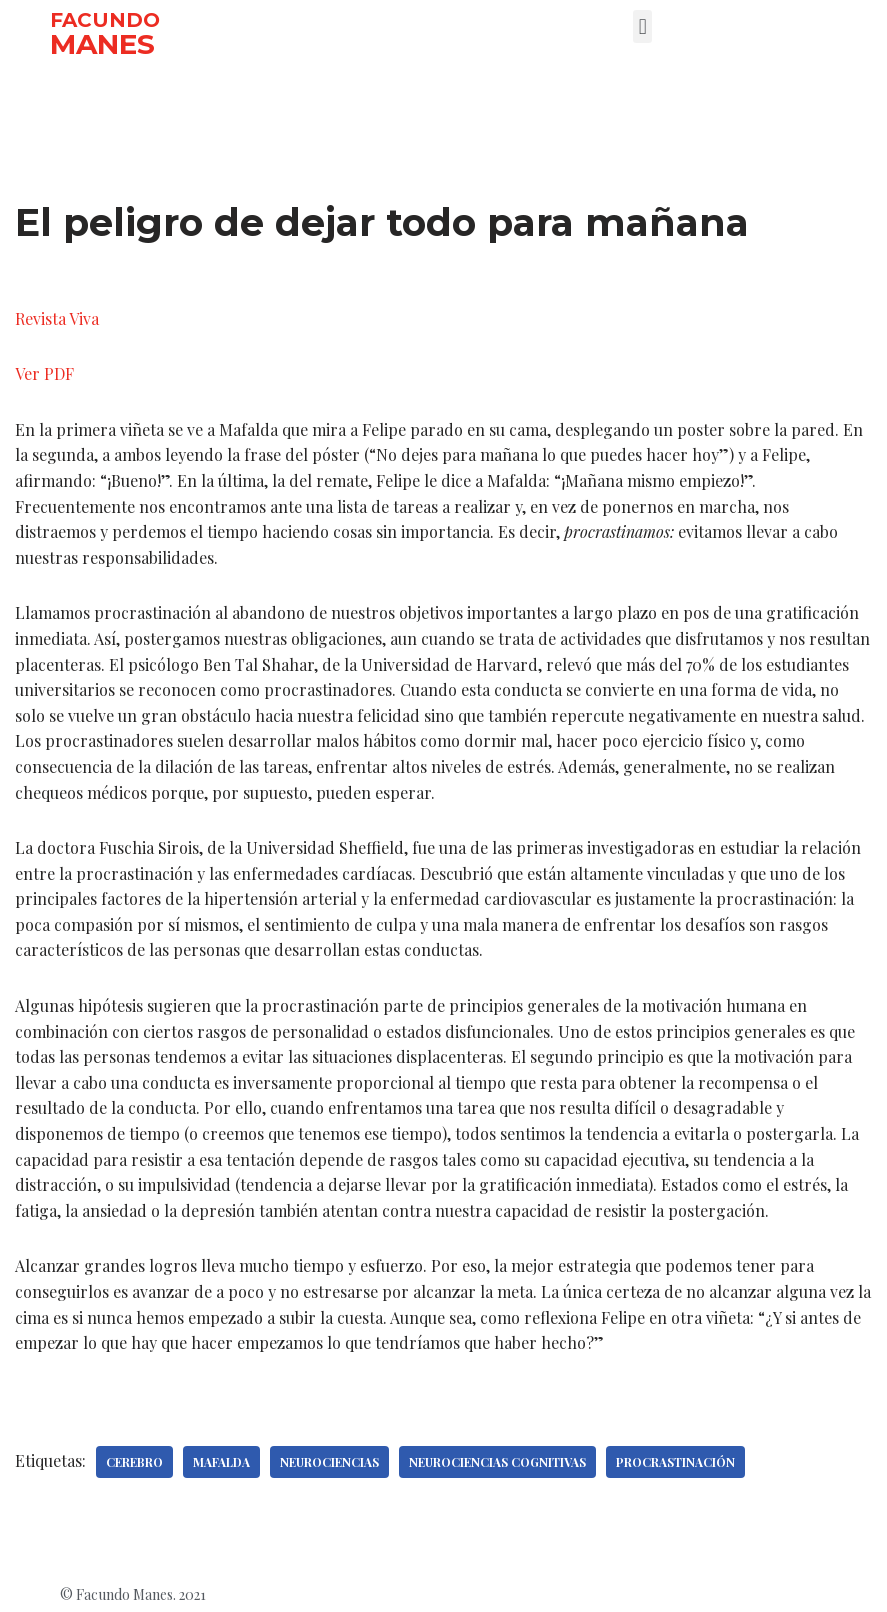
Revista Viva (57, 318)
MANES (102, 44)
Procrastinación (675, 1462)
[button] (642, 26)
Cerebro (134, 1462)
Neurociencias (329, 1462)
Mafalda (221, 1462)
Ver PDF (44, 373)
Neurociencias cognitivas (497, 1462)
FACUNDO (105, 20)
